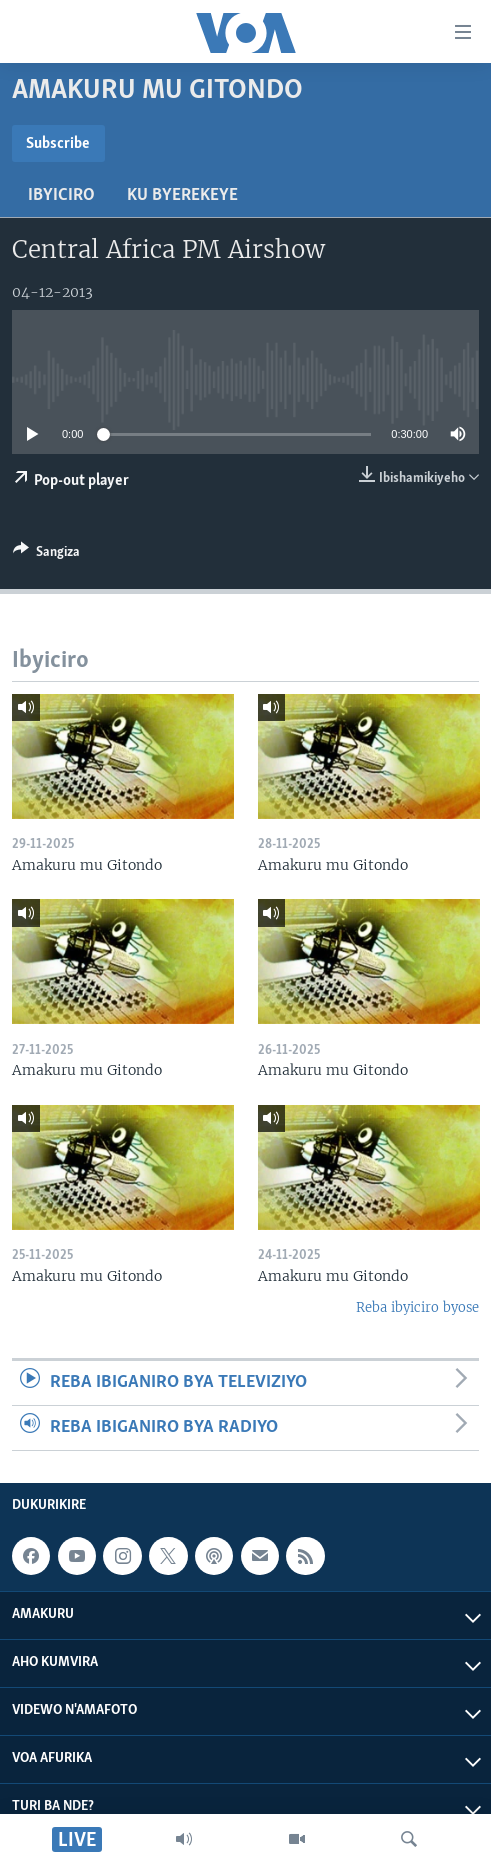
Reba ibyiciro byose (417, 1307)
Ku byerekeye (182, 195)
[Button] (46, 555)
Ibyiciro (61, 195)
